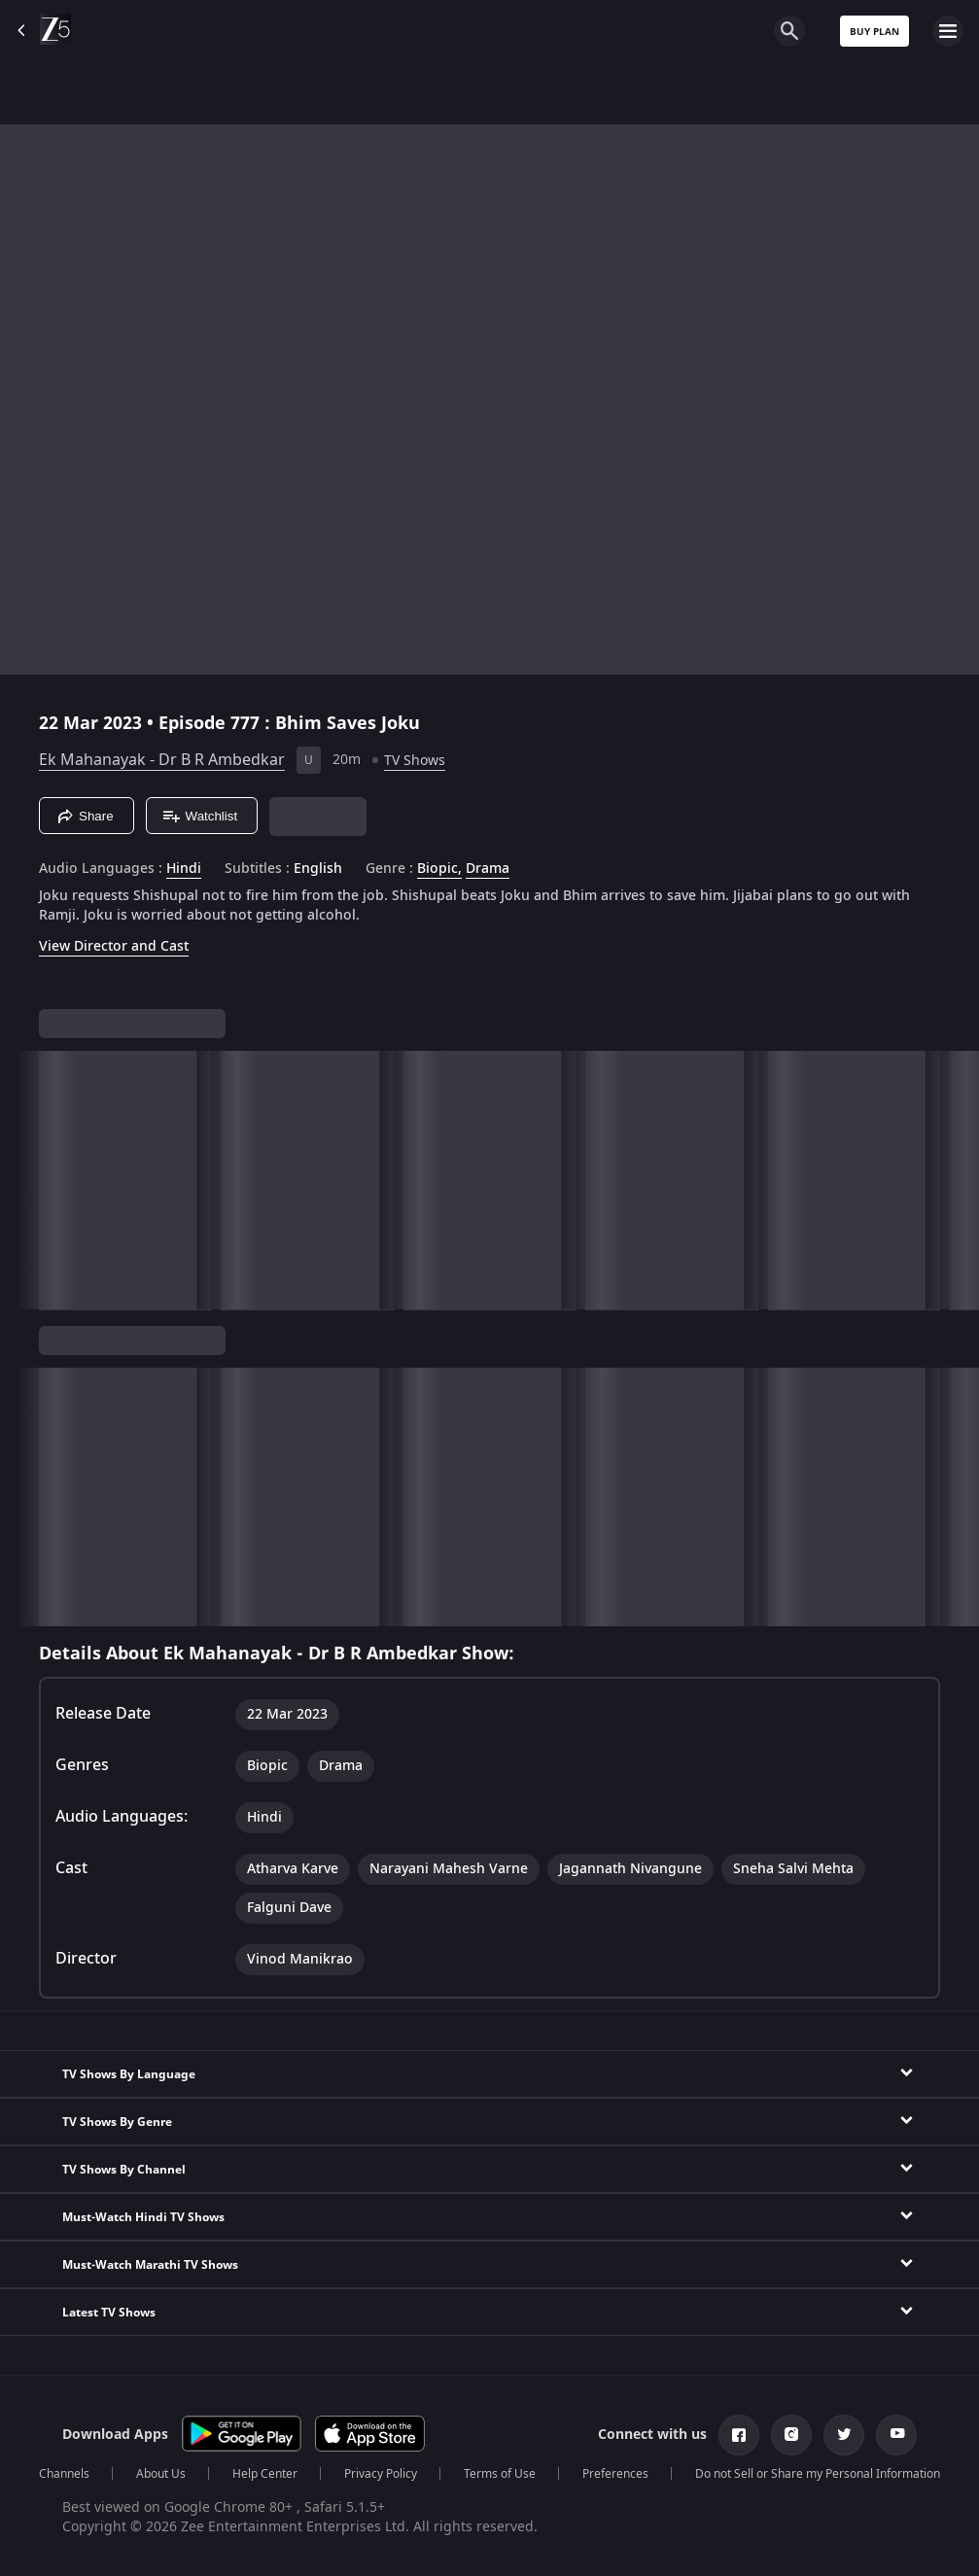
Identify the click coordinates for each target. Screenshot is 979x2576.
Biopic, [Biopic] (439, 869)
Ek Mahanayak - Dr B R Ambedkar (162, 760)
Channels (64, 2474)
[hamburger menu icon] (947, 31)
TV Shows (414, 760)
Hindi (183, 869)
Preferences (615, 2474)
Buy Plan (874, 31)
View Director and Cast (114, 946)
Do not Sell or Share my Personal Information (817, 2474)
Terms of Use (500, 2474)
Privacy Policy (380, 2474)
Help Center (264, 2474)
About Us (161, 2474)
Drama (487, 869)
